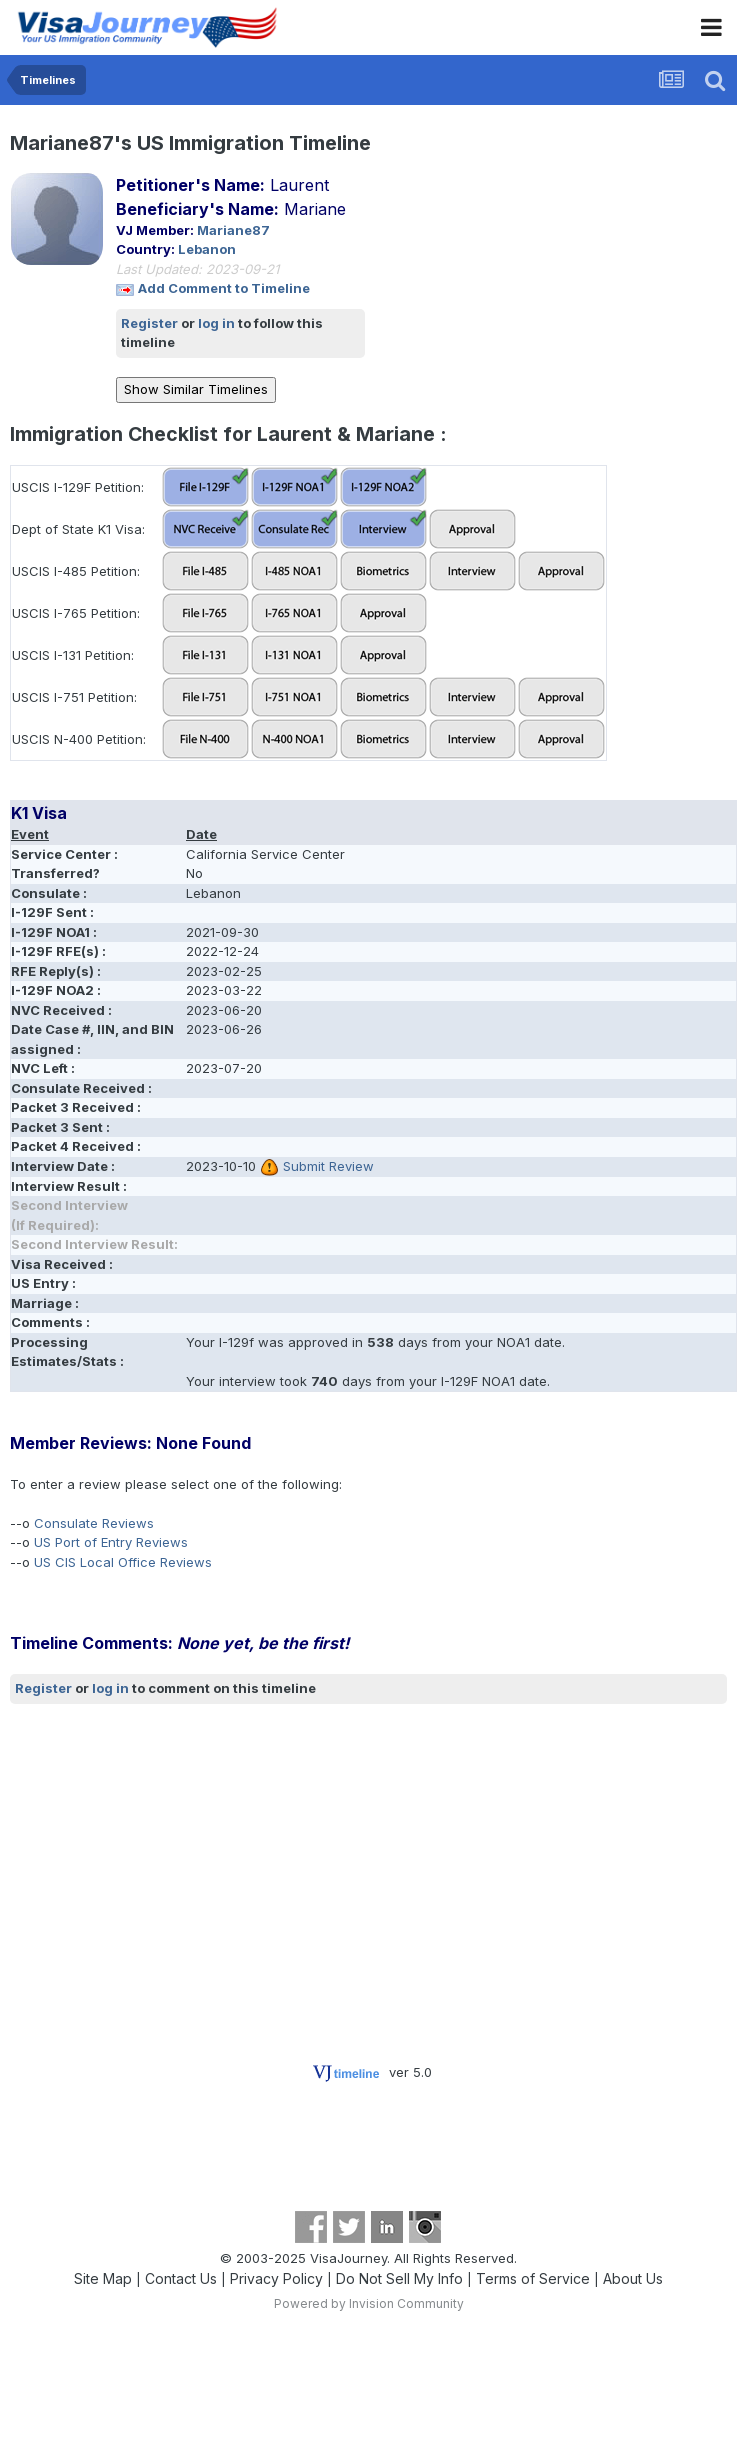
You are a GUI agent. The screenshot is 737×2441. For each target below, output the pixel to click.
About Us (633, 2278)
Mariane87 (233, 230)
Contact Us (181, 2278)
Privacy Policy (276, 2278)
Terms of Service (533, 2278)
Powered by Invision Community (369, 2303)
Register (149, 323)
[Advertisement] (244, 1863)
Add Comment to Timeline (224, 288)
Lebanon (207, 249)
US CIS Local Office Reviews (123, 1562)
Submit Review (328, 1166)
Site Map (103, 2278)
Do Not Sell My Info (399, 2278)
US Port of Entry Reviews (111, 1542)
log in (216, 323)
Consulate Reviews (94, 1523)
